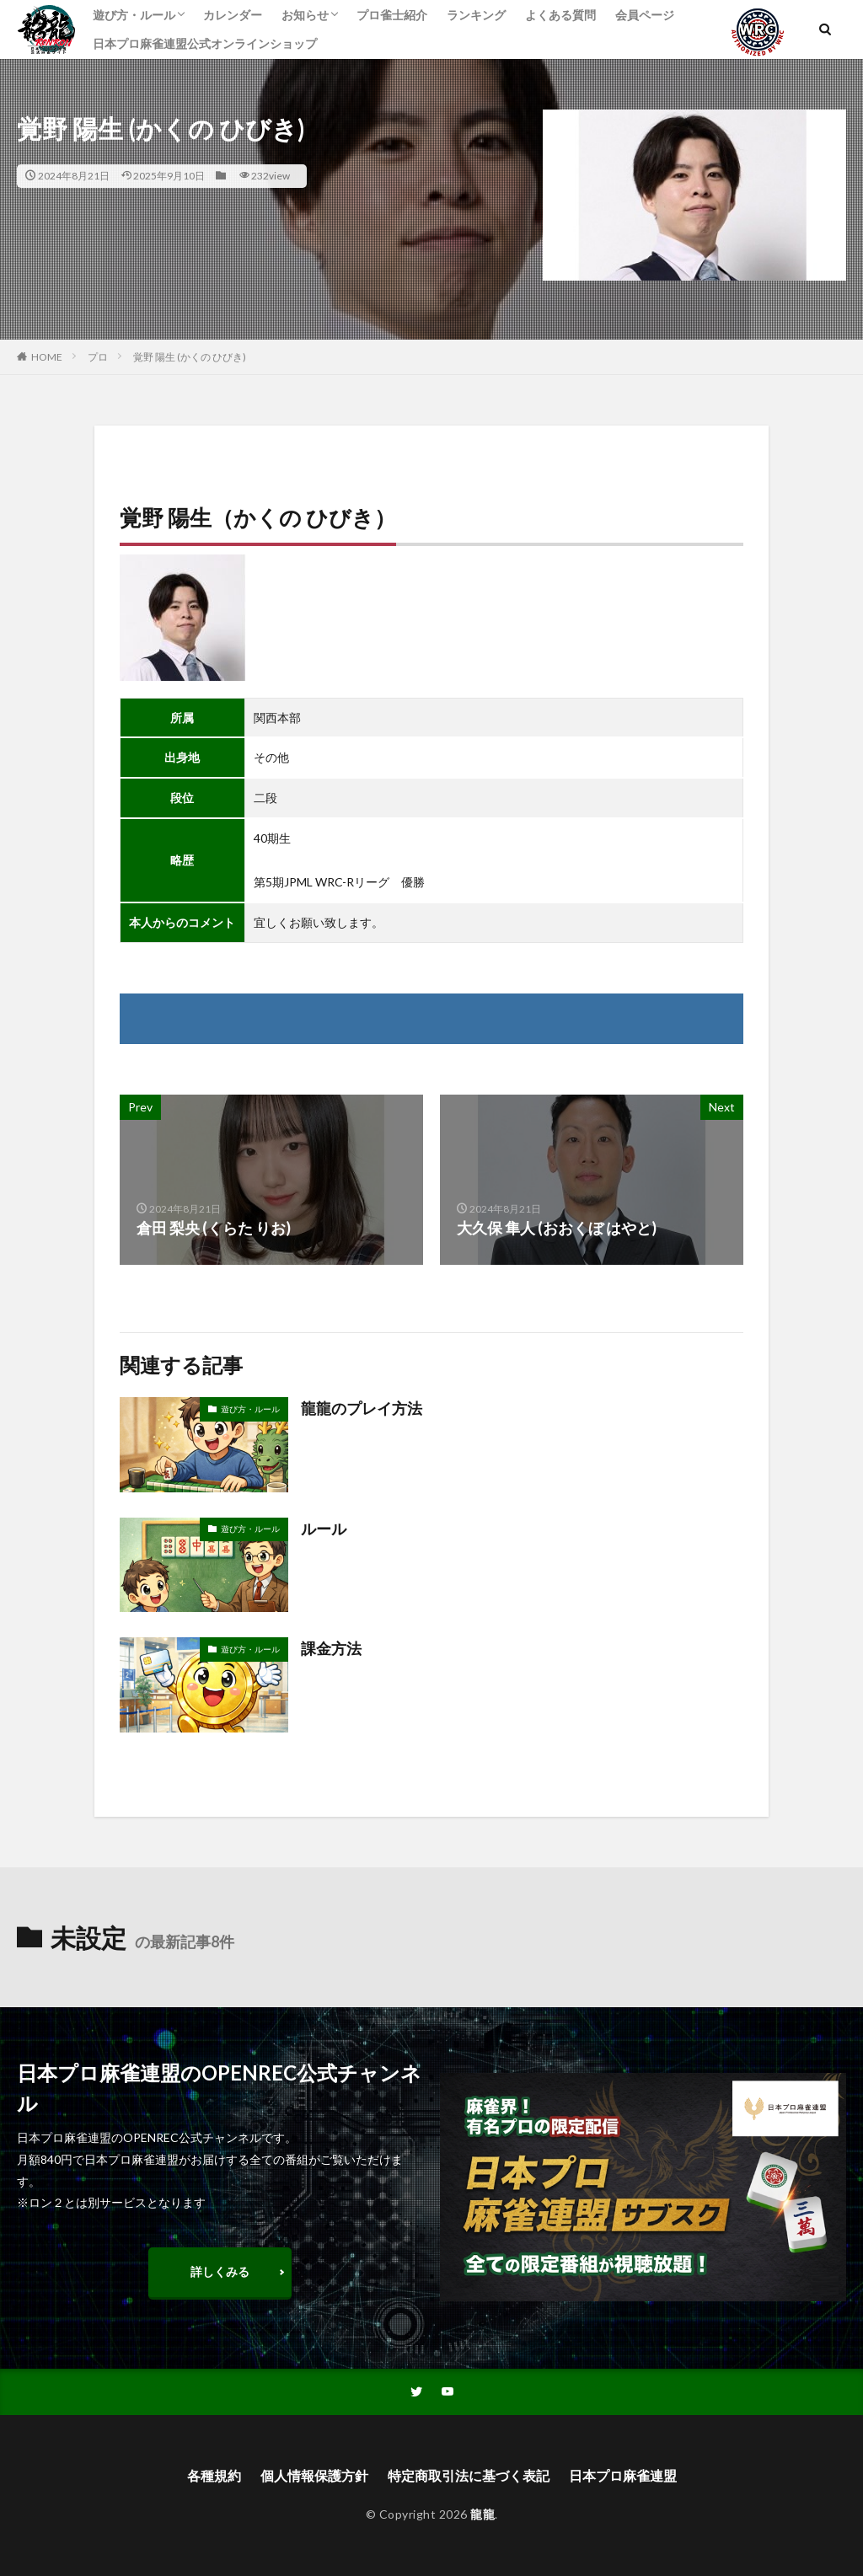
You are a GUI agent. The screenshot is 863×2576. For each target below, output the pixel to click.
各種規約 (214, 2475)
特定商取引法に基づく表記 (468, 2475)
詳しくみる (219, 2271)
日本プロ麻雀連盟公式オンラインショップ (205, 43)
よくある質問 (560, 15)
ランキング (476, 15)
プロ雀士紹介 (391, 15)
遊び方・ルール (134, 15)
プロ (98, 357)
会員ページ (644, 15)
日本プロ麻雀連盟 (623, 2475)
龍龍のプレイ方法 (361, 1408)
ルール (323, 1528)
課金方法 (331, 1648)
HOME (46, 357)
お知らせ (305, 15)
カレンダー (232, 15)
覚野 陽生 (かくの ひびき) (189, 357)
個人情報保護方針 (314, 2475)
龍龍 (482, 2514)
